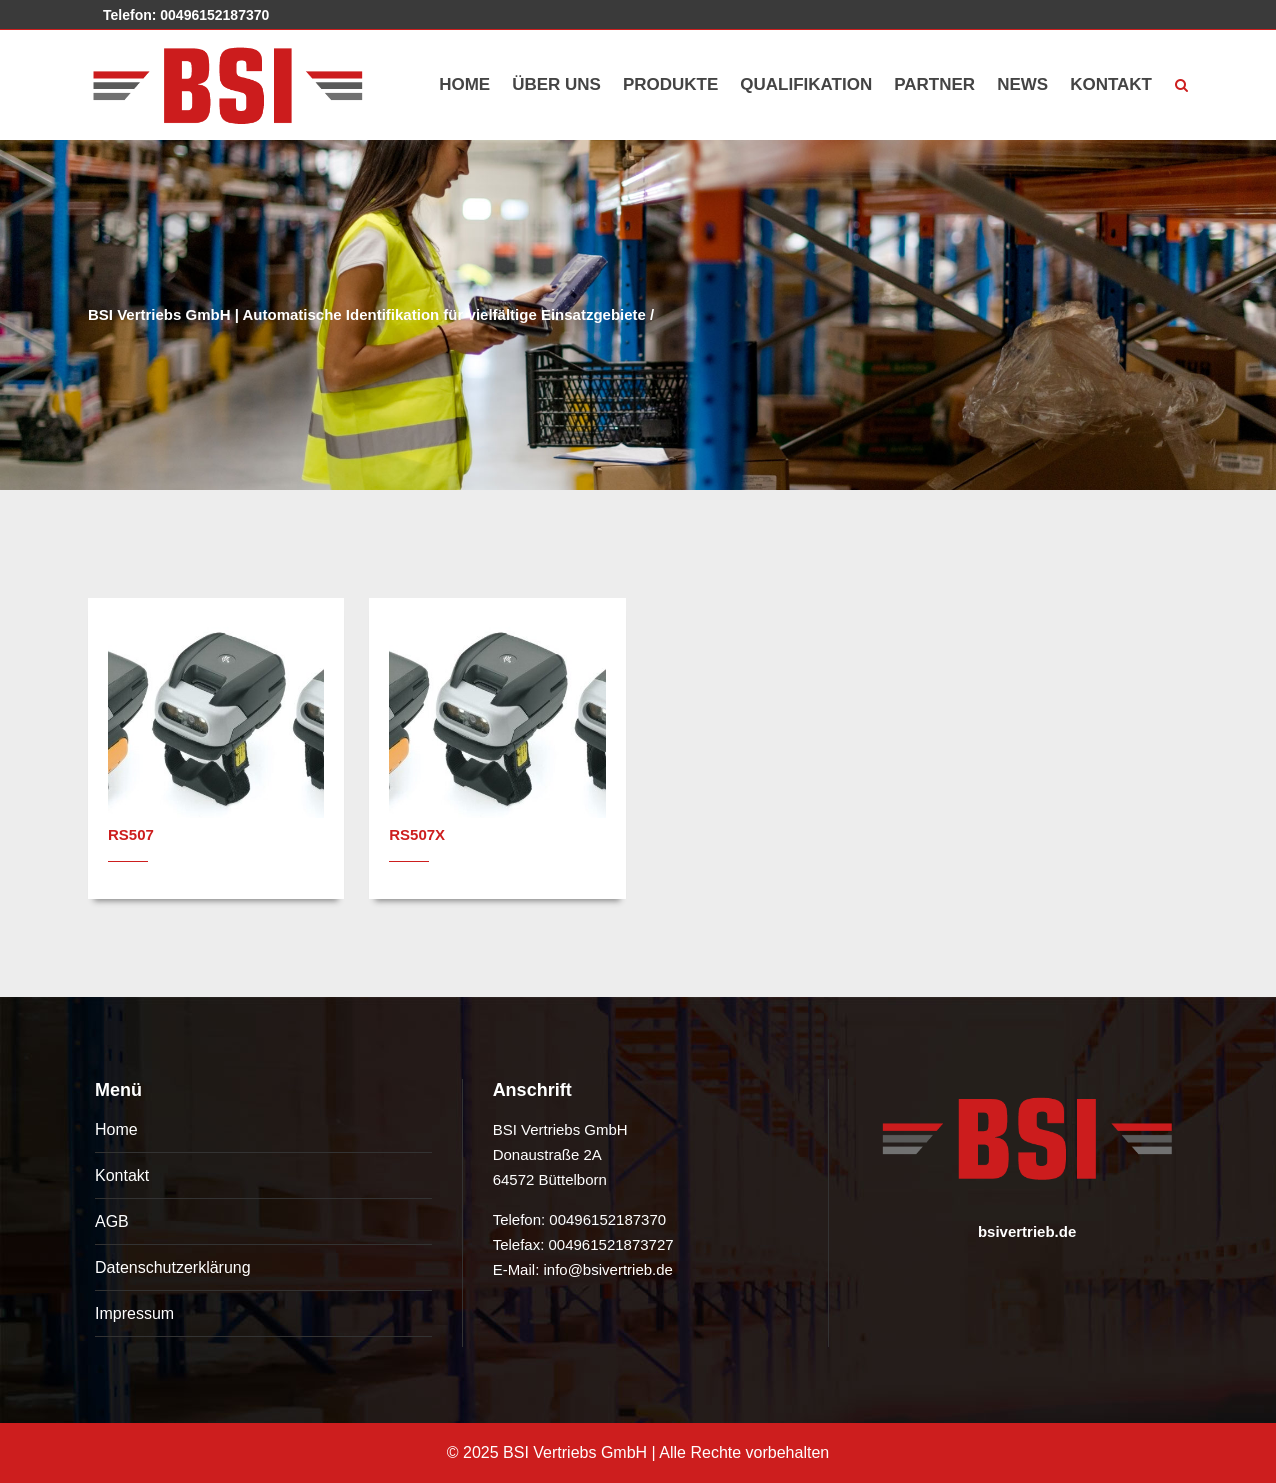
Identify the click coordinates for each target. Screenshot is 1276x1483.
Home (116, 1129)
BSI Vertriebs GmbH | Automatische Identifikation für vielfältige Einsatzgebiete (367, 314)
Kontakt (122, 1175)
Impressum (134, 1313)
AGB (112, 1221)
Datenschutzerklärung (173, 1267)
